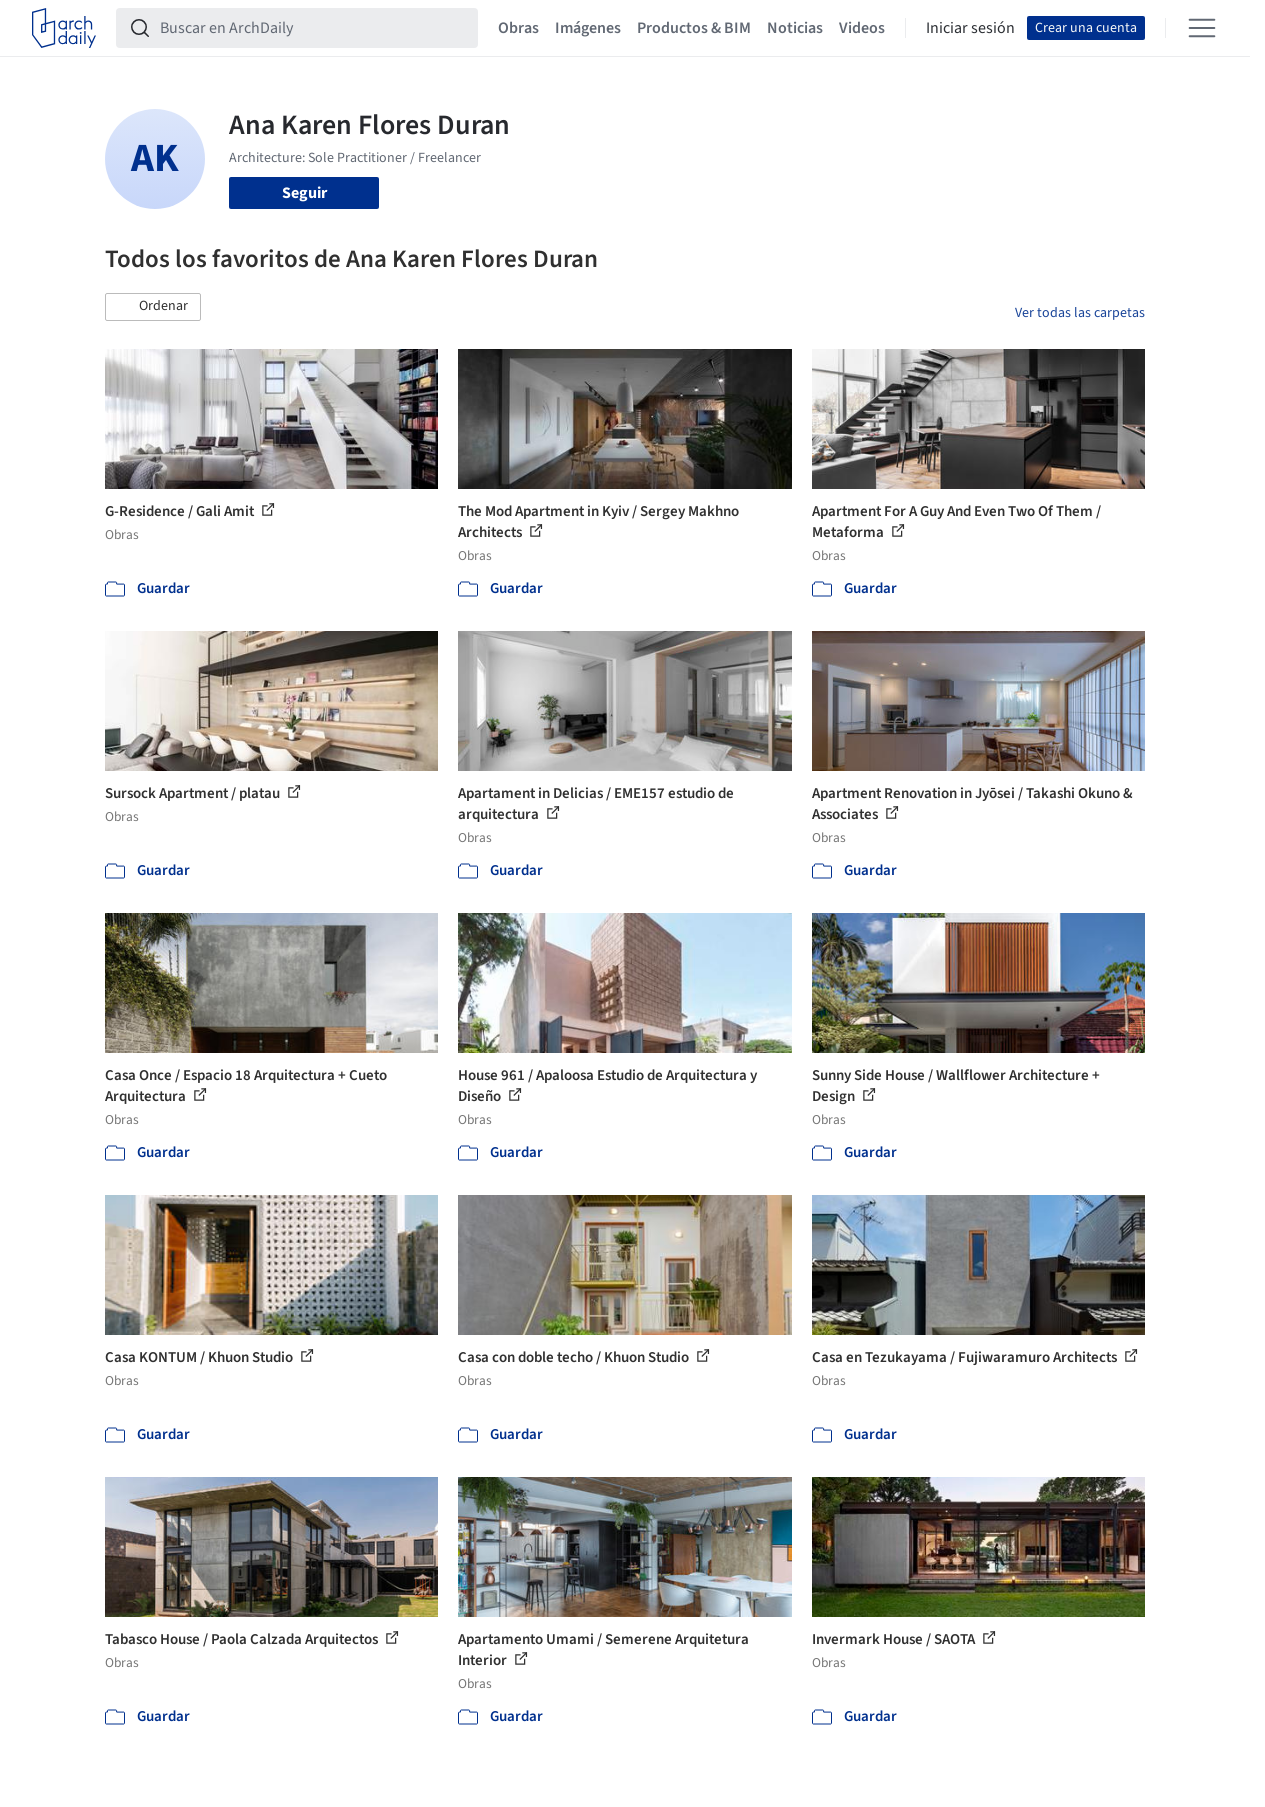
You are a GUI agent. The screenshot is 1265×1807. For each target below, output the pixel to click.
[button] (153, 307)
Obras (518, 28)
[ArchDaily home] (64, 28)
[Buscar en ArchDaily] (313, 28)
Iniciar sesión (970, 28)
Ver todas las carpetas (1080, 313)
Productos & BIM (694, 28)
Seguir (304, 193)
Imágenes (588, 28)
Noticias (795, 28)
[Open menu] (1202, 28)
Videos (862, 28)
